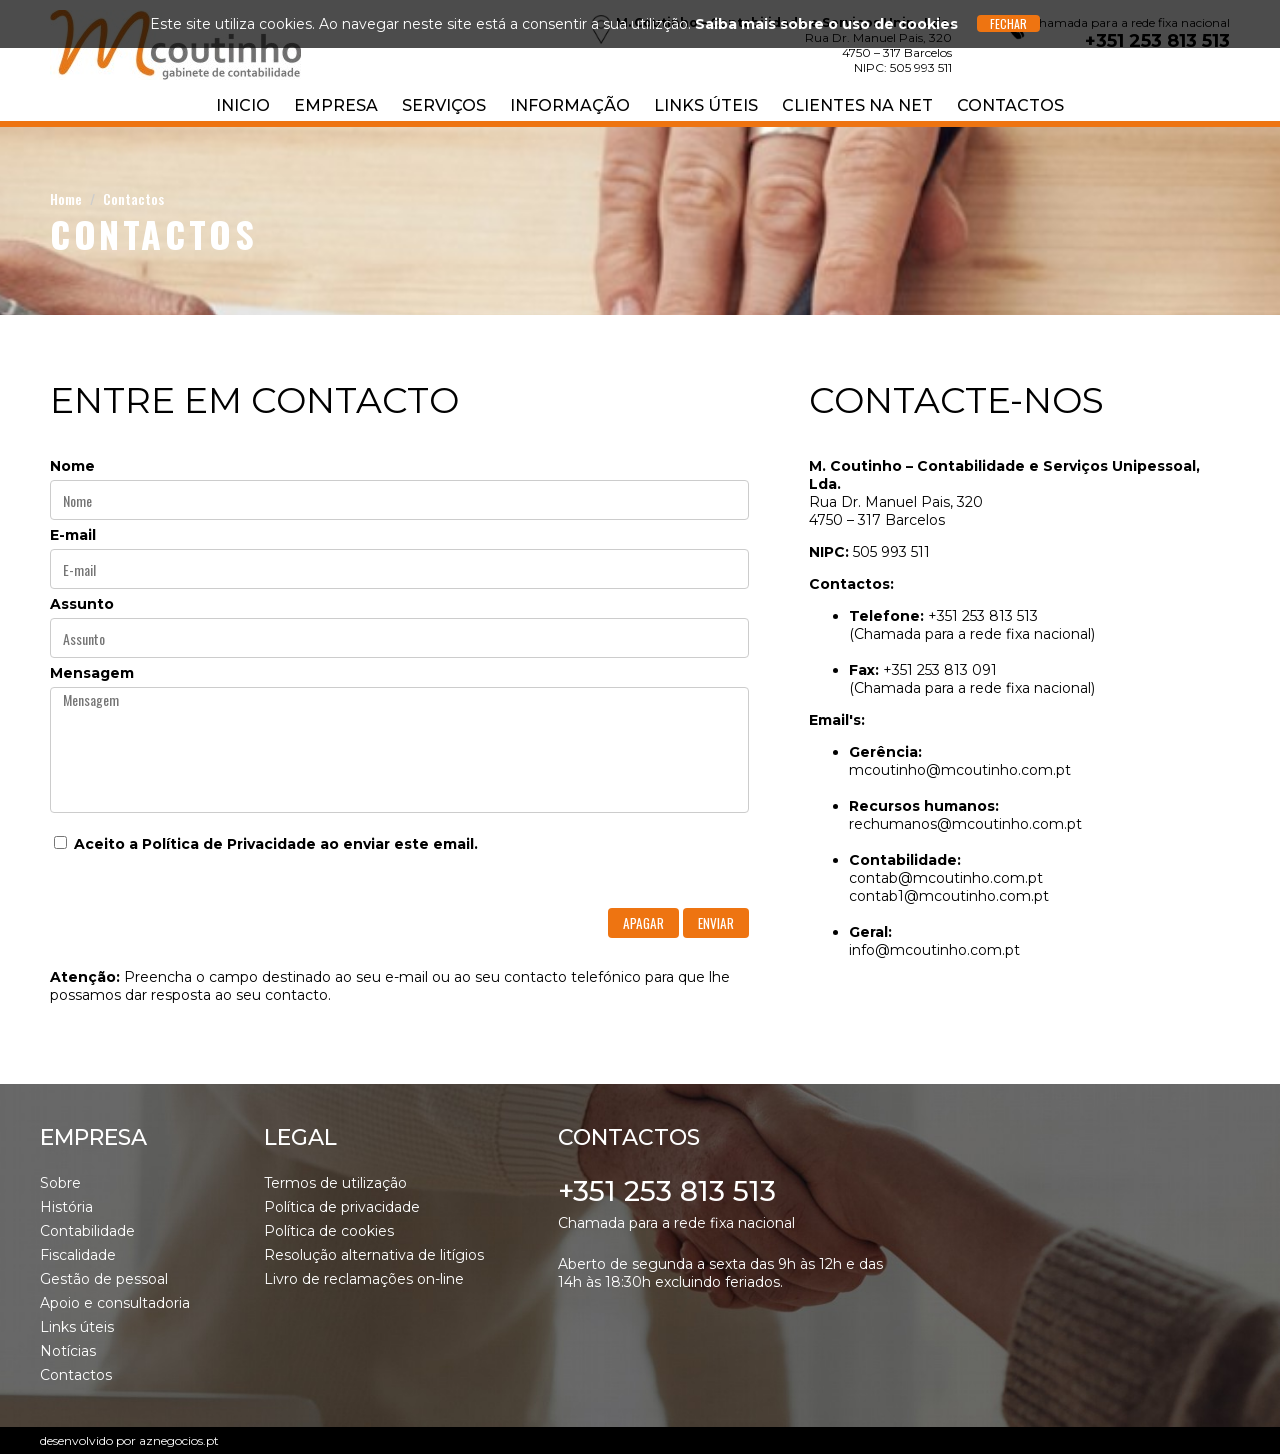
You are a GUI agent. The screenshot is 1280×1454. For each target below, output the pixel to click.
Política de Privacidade (229, 844)
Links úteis (706, 105)
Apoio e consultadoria (115, 1303)
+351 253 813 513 (667, 1191)
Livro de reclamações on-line (364, 1279)
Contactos (1010, 105)
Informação (570, 105)
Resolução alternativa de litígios (374, 1255)
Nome (72, 466)
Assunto (82, 604)
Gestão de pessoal (104, 1279)
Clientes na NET (857, 105)
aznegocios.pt (179, 1440)
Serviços (444, 105)
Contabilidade (87, 1231)
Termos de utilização (335, 1183)
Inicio (243, 105)
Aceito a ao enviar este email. (266, 844)
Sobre (60, 1183)
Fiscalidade (78, 1255)
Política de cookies (329, 1231)
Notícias (68, 1351)
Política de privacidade (342, 1207)
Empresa (336, 105)
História (66, 1207)
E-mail (73, 535)
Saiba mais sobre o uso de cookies (826, 24)
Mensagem (92, 673)
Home (66, 198)
